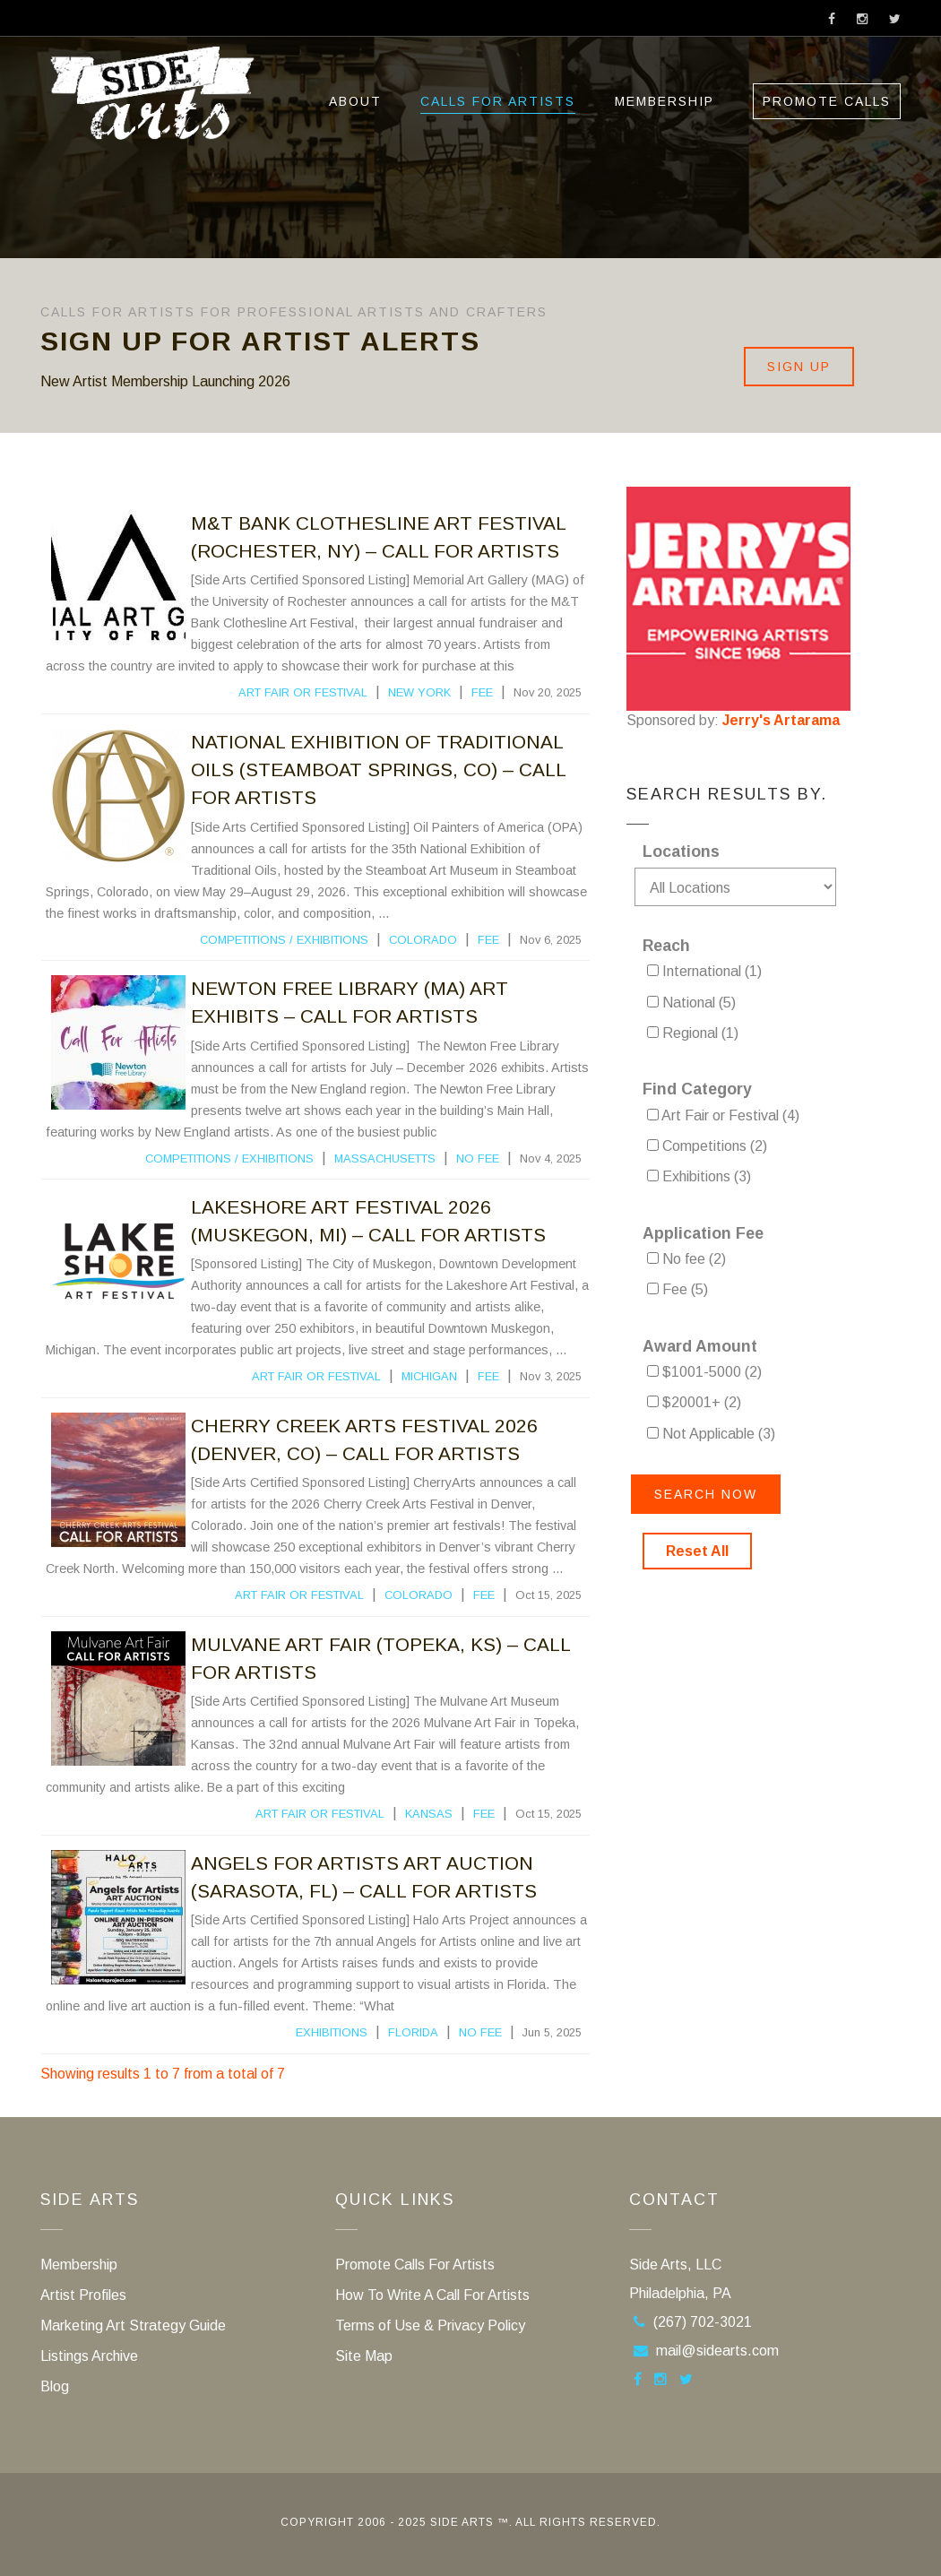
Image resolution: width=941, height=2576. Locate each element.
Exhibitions (332, 940)
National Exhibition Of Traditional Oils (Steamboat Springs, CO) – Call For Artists (378, 769)
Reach (666, 946)
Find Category (697, 1089)
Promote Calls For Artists (415, 2264)
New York (419, 692)
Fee (482, 692)
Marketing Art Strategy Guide (133, 2325)
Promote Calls (827, 101)
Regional (692, 1033)
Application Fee (703, 1233)
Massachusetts (385, 1158)
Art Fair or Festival (302, 692)
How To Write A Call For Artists (432, 2295)
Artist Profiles (83, 2295)
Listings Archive (89, 2356)
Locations (681, 851)
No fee (477, 1158)
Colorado (423, 940)
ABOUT (355, 101)
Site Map (364, 2356)
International (704, 971)
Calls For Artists (497, 101)
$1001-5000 (704, 1371)
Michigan (429, 1376)
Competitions (243, 940)
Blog (54, 2386)
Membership (664, 101)
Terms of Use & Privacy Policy (430, 2325)
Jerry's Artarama (781, 720)
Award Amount (700, 1346)
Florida (413, 2032)
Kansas (429, 1813)
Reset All (697, 1551)
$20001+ (694, 1402)
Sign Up (799, 366)
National (691, 1002)
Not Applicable (711, 1433)
